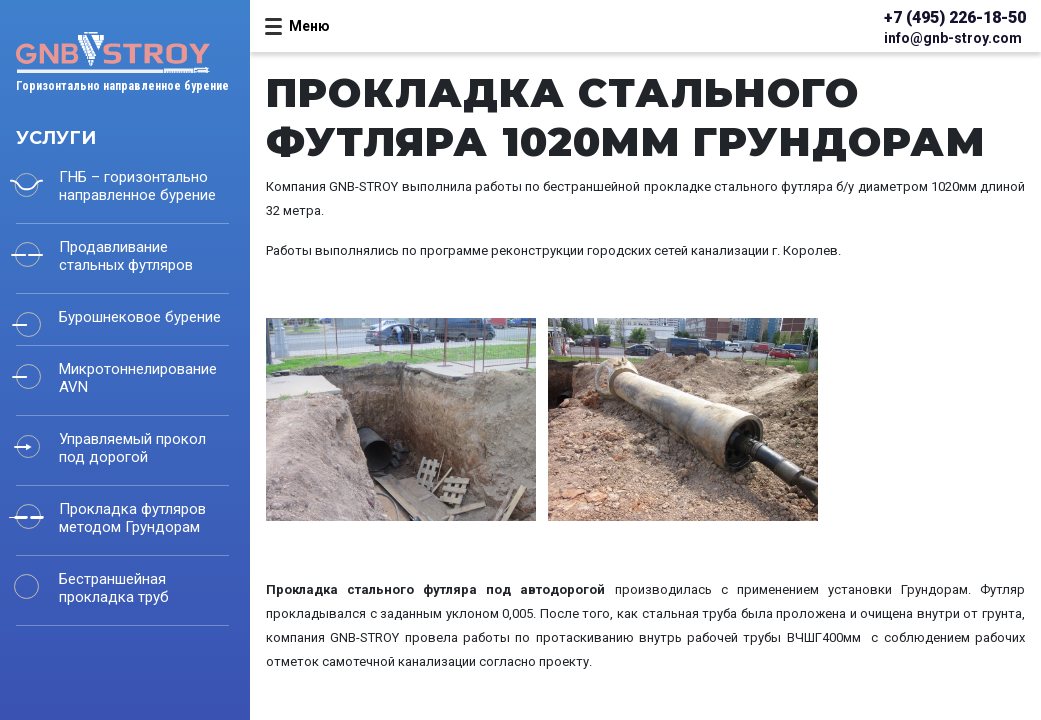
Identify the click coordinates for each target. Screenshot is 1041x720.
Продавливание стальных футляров (126, 256)
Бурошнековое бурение (140, 317)
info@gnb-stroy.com (953, 38)
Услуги (56, 138)
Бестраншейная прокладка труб (114, 588)
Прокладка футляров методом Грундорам (132, 518)
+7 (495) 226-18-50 (955, 17)
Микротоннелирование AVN (138, 378)
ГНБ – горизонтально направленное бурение (137, 186)
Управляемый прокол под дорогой (132, 448)
